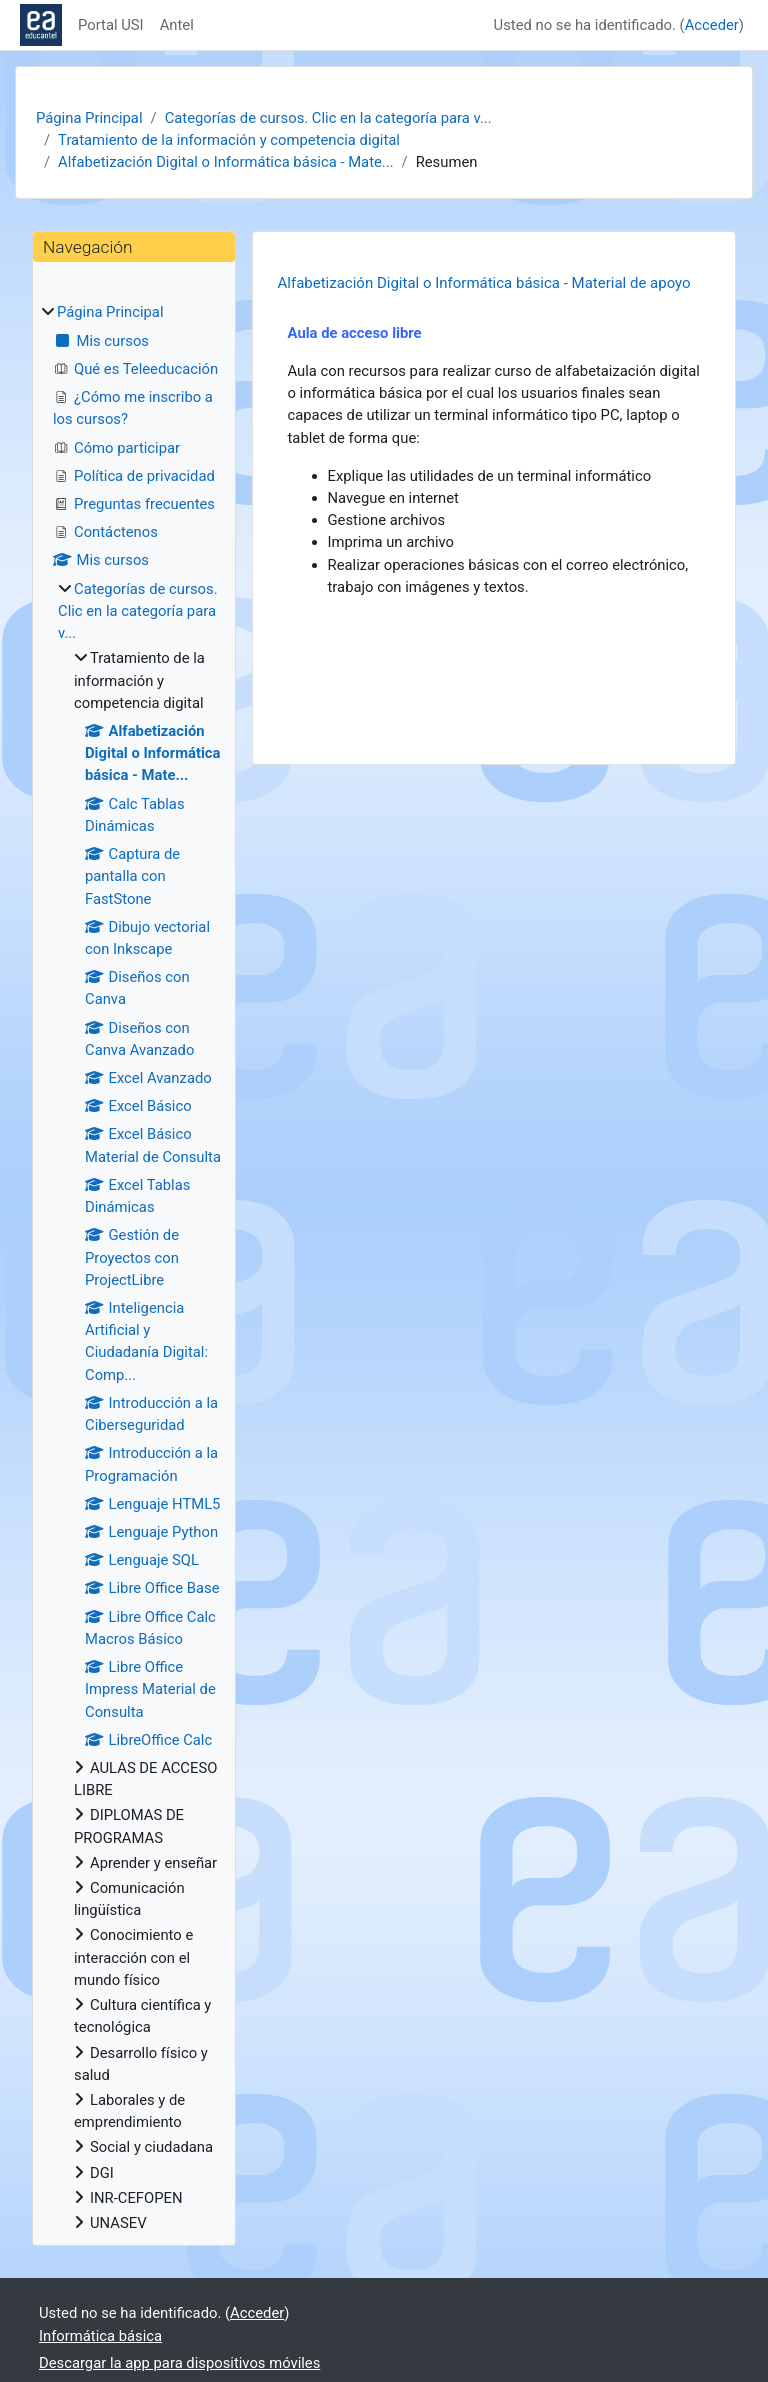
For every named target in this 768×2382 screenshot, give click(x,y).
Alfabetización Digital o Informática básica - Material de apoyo (484, 283)
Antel (177, 25)
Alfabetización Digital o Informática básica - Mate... (225, 162)
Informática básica (100, 2336)
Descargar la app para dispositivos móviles (179, 2363)
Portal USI (111, 25)
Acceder (712, 25)
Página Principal (89, 118)
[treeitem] (134, 1267)
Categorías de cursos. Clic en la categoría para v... (328, 118)
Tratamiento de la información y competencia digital (229, 140)
